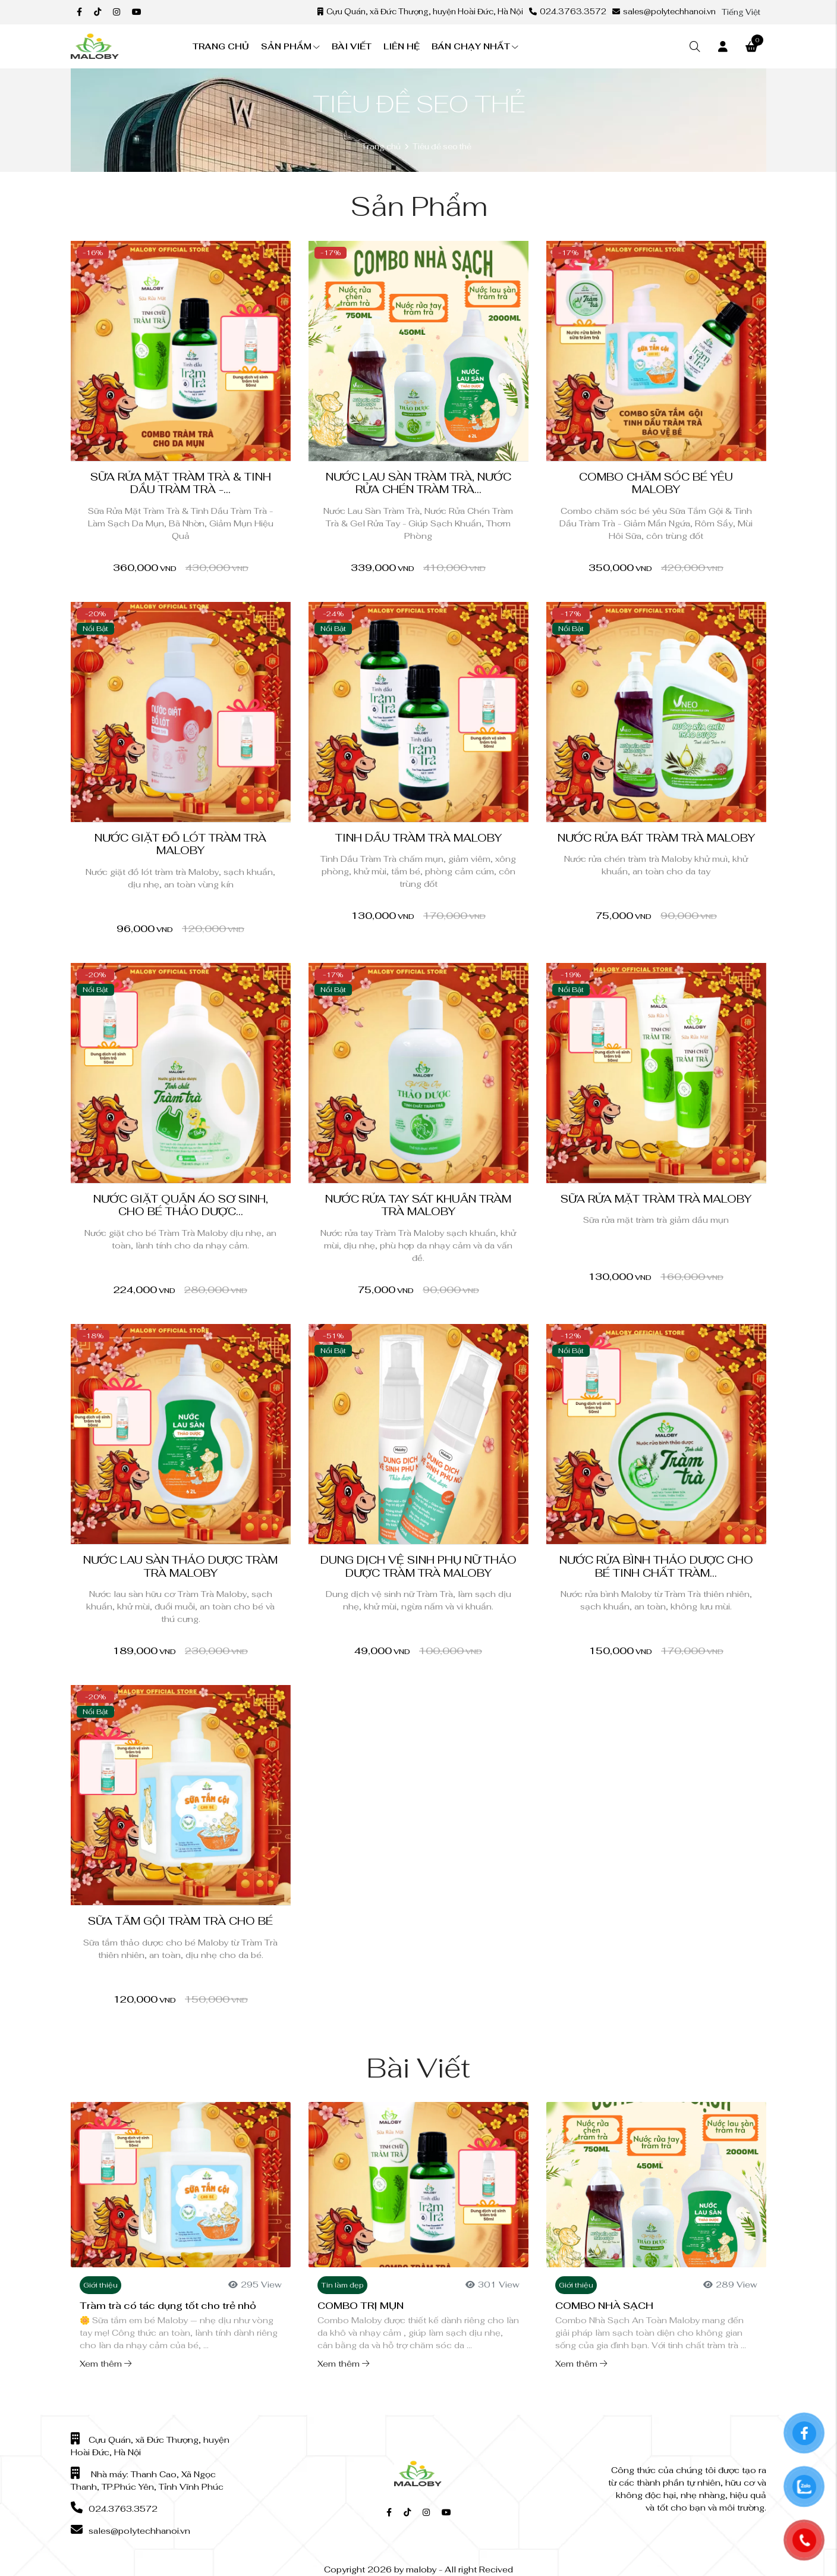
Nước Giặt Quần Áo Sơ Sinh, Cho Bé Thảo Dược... (180, 1205)
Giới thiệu (100, 2285)
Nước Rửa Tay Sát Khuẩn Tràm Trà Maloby (418, 1205)
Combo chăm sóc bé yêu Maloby (656, 483)
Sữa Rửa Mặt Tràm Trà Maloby (656, 1199)
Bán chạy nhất (475, 46)
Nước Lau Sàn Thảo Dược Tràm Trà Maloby (180, 1566)
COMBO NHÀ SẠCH (604, 2305)
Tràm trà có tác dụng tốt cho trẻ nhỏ (168, 2305)
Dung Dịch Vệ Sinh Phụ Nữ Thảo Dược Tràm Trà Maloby (418, 1566)
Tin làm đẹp (342, 2285)
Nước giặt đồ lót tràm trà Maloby (180, 844)
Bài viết (352, 46)
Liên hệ (401, 46)
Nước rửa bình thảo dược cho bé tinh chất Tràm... (656, 1566)
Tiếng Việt (741, 12)
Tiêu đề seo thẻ (442, 147)
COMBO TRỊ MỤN (360, 2305)
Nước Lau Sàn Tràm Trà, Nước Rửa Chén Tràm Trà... (418, 483)
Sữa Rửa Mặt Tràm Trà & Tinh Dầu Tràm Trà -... (180, 483)
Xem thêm (105, 2363)
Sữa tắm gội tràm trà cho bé (180, 1921)
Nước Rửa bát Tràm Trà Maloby (656, 838)
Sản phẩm (290, 46)
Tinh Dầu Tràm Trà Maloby (418, 838)
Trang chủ (221, 46)
